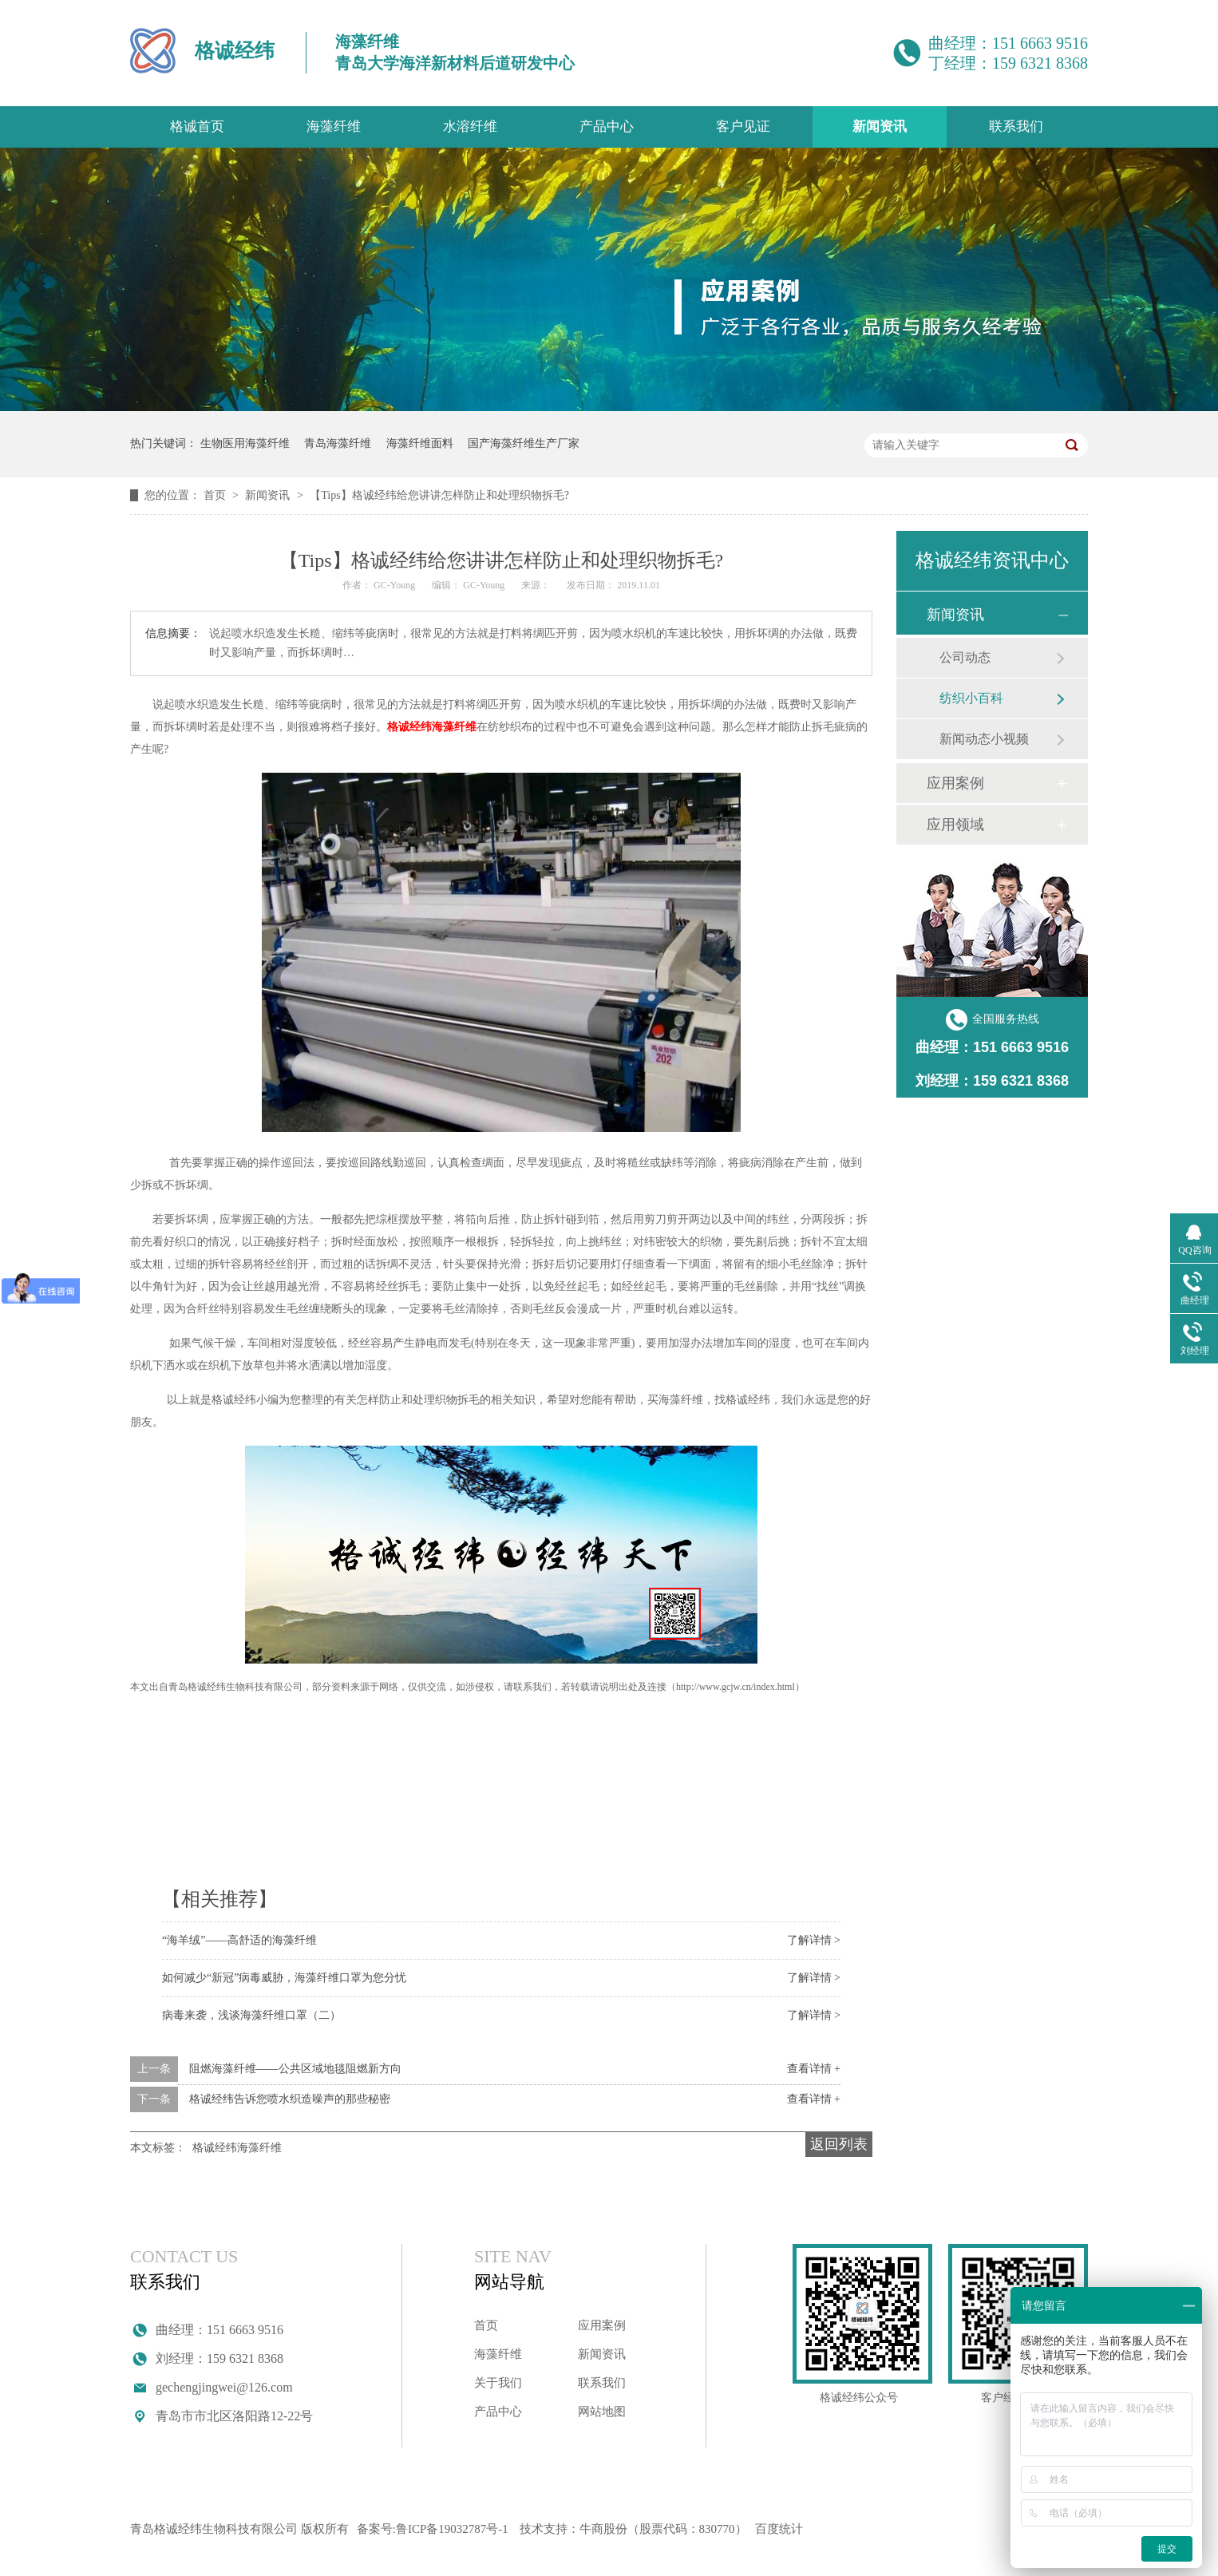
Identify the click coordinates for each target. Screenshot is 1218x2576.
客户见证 (743, 126)
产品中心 (606, 126)
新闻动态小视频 (984, 739)
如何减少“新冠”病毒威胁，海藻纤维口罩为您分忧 (284, 1978)
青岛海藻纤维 (337, 443)
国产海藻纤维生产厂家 (523, 443)
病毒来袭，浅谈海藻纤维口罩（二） (251, 2015)
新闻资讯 (879, 126)
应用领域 (955, 825)
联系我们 (1016, 126)
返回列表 (839, 2144)
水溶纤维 (470, 126)
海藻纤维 (333, 126)
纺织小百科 (971, 698)
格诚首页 (197, 126)
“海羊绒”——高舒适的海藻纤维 (239, 1940)
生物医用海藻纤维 (245, 443)
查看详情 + (813, 2069)
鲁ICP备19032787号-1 (452, 2529)
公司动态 (965, 657)
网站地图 (602, 2411)
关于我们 (498, 2382)
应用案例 (955, 783)
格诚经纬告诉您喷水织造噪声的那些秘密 (289, 2099)
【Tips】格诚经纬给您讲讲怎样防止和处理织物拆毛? (439, 495)
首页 (216, 495)
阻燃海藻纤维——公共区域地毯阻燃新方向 (295, 2069)
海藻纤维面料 (419, 443)
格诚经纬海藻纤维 (432, 727)
